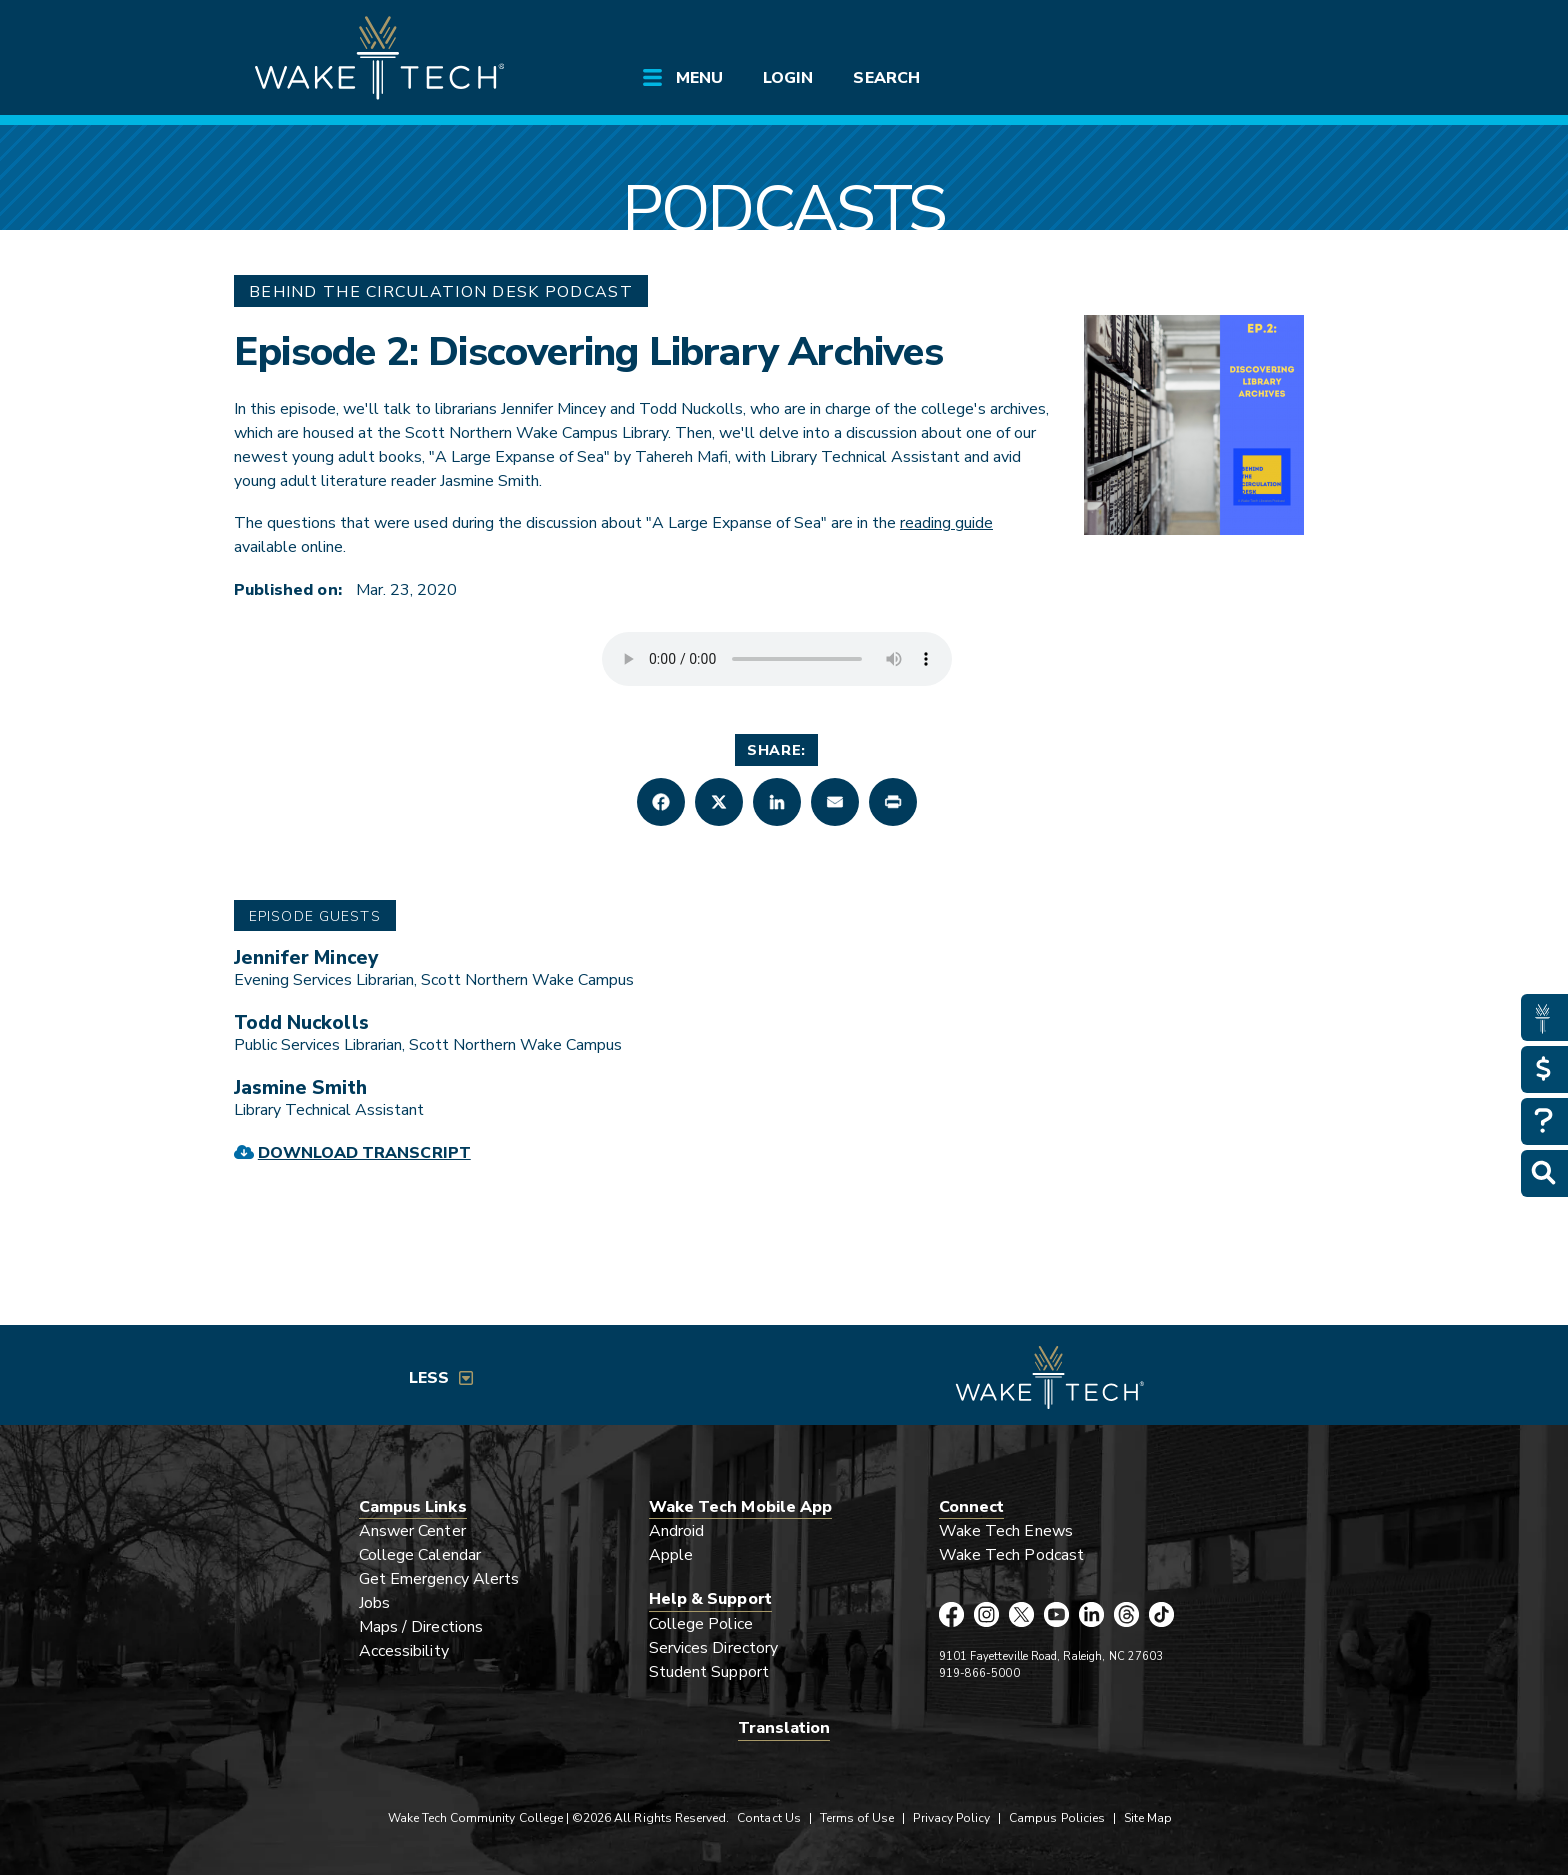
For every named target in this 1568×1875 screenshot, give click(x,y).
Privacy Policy (951, 1818)
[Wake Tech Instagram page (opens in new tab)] (986, 1614)
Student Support (709, 1672)
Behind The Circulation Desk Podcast (441, 292)
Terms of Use (857, 1818)
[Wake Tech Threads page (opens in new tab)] (1126, 1614)
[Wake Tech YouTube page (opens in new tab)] (1056, 1614)
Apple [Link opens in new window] (671, 1555)
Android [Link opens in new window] (676, 1531)
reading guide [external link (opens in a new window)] (946, 523)
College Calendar (420, 1555)
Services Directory (713, 1648)
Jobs (374, 1603)
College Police (701, 1624)
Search (886, 78)
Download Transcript (364, 1153)
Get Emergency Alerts (439, 1579)
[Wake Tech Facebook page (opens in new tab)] (951, 1614)
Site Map (1148, 1818)
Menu (699, 78)
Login (788, 78)
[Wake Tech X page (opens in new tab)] (1021, 1614)
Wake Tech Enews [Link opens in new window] (1006, 1531)
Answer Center (412, 1531)
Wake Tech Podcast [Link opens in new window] (1011, 1555)
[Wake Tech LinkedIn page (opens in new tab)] (1091, 1614)
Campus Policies (1057, 1818)
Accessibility (404, 1651)
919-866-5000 (979, 1673)
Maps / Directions (421, 1627)
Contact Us (768, 1818)
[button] (661, 802)
